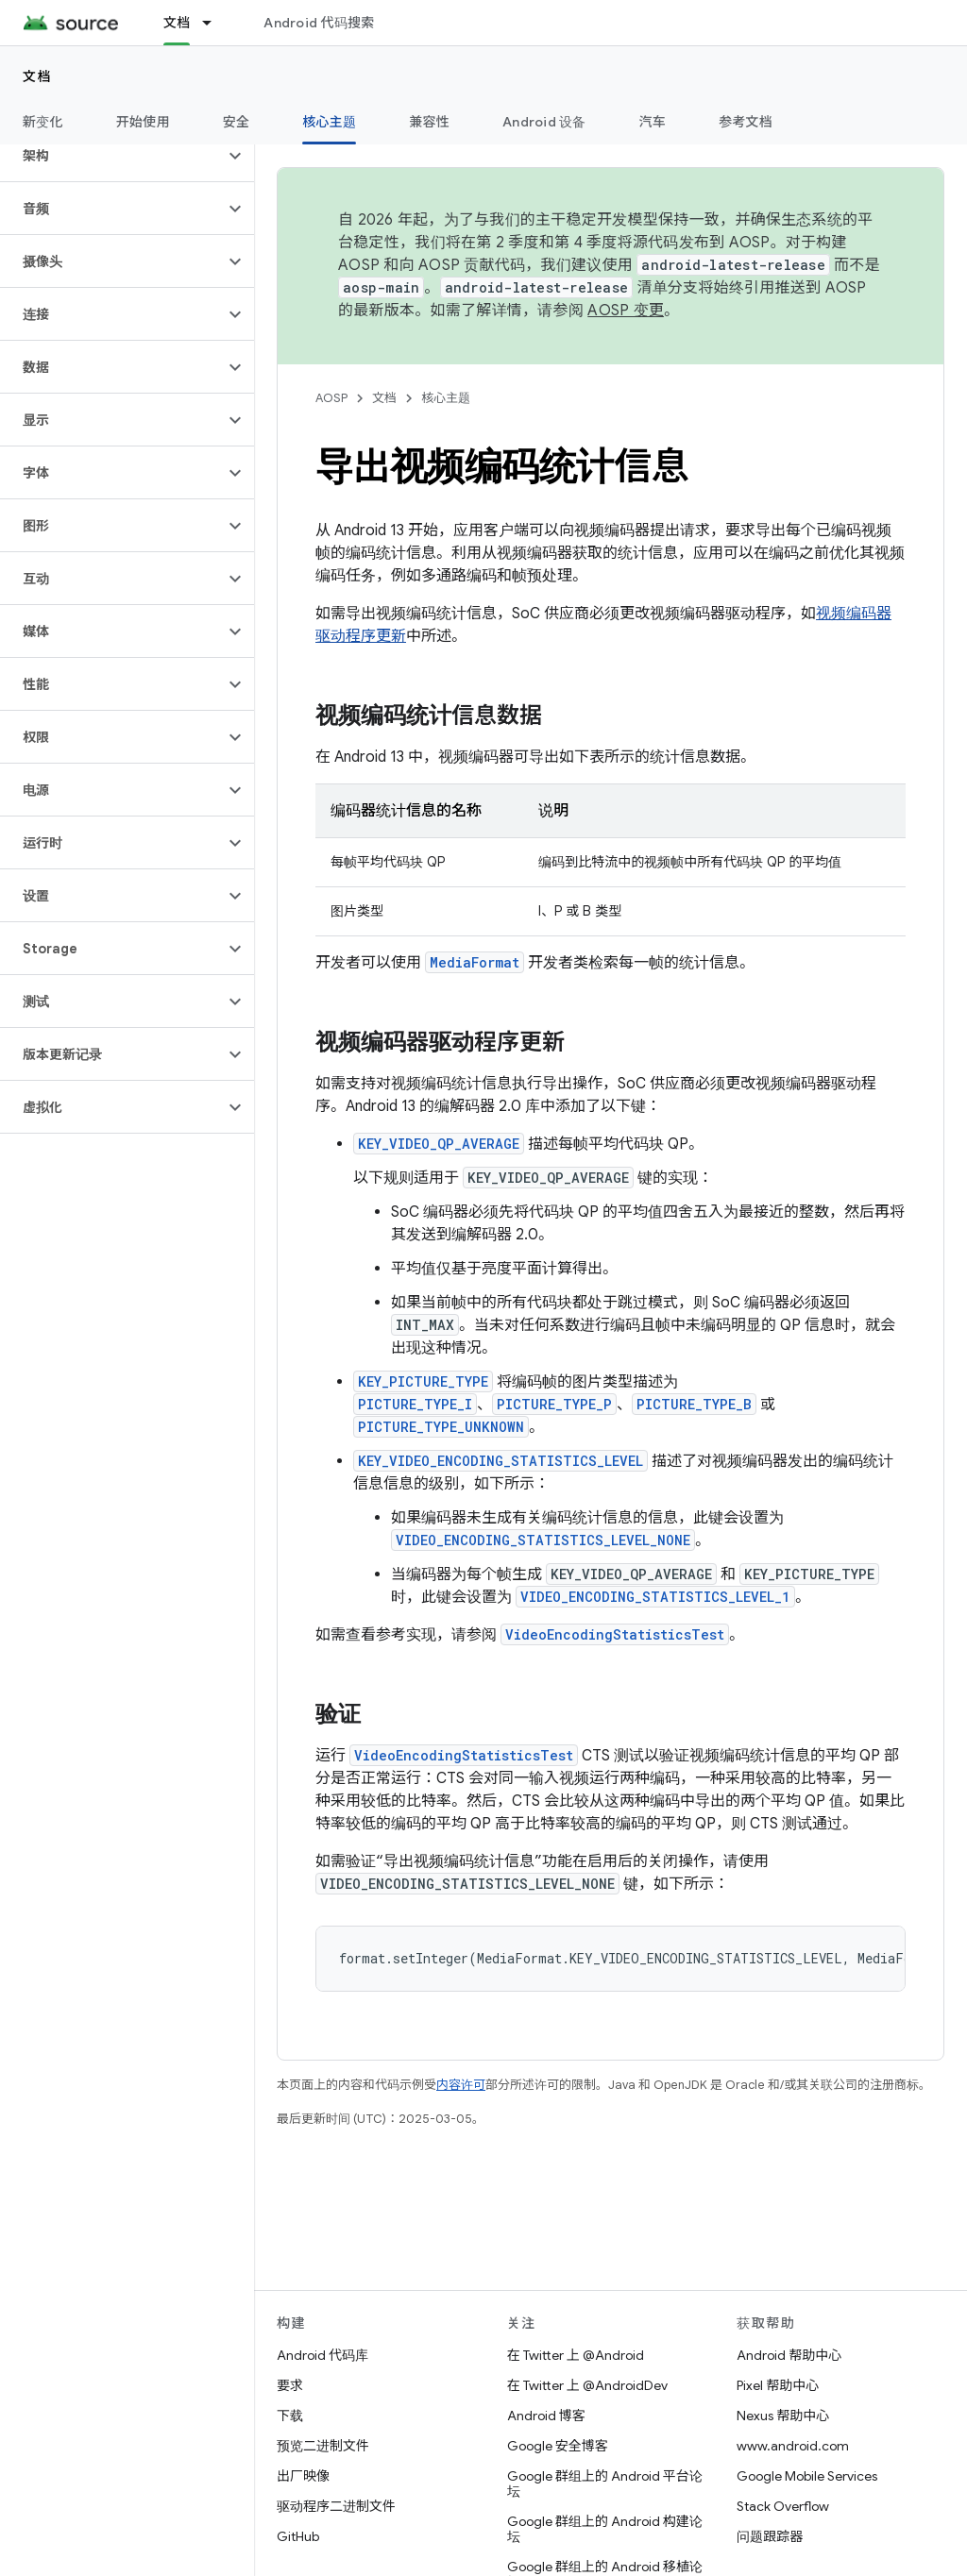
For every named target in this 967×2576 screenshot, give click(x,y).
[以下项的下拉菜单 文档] (215, 22)
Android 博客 (546, 2415)
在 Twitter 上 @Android (575, 2355)
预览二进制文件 (323, 2445)
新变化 (43, 121)
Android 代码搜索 (318, 22)
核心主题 (445, 398)
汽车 (653, 121)
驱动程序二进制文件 (336, 2506)
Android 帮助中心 (789, 2355)
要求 (290, 2385)
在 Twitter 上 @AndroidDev (587, 2385)
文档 (37, 76)
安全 (236, 121)
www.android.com (793, 2445)
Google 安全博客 (557, 2445)
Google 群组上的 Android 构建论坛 (605, 2529)
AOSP (331, 398)
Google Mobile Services (807, 2475)
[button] (112, 156)
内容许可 (460, 2085)
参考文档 (745, 121)
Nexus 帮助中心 (783, 2415)
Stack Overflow (783, 2506)
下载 (290, 2415)
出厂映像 (303, 2475)
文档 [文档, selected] (177, 22)
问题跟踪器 (770, 2536)
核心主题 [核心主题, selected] (329, 121)
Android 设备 (544, 121)
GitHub (298, 2536)
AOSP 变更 (625, 310)
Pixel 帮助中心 (778, 2385)
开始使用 (143, 121)
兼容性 (429, 121)
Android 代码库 (322, 2355)
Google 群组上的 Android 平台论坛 (605, 2483)
